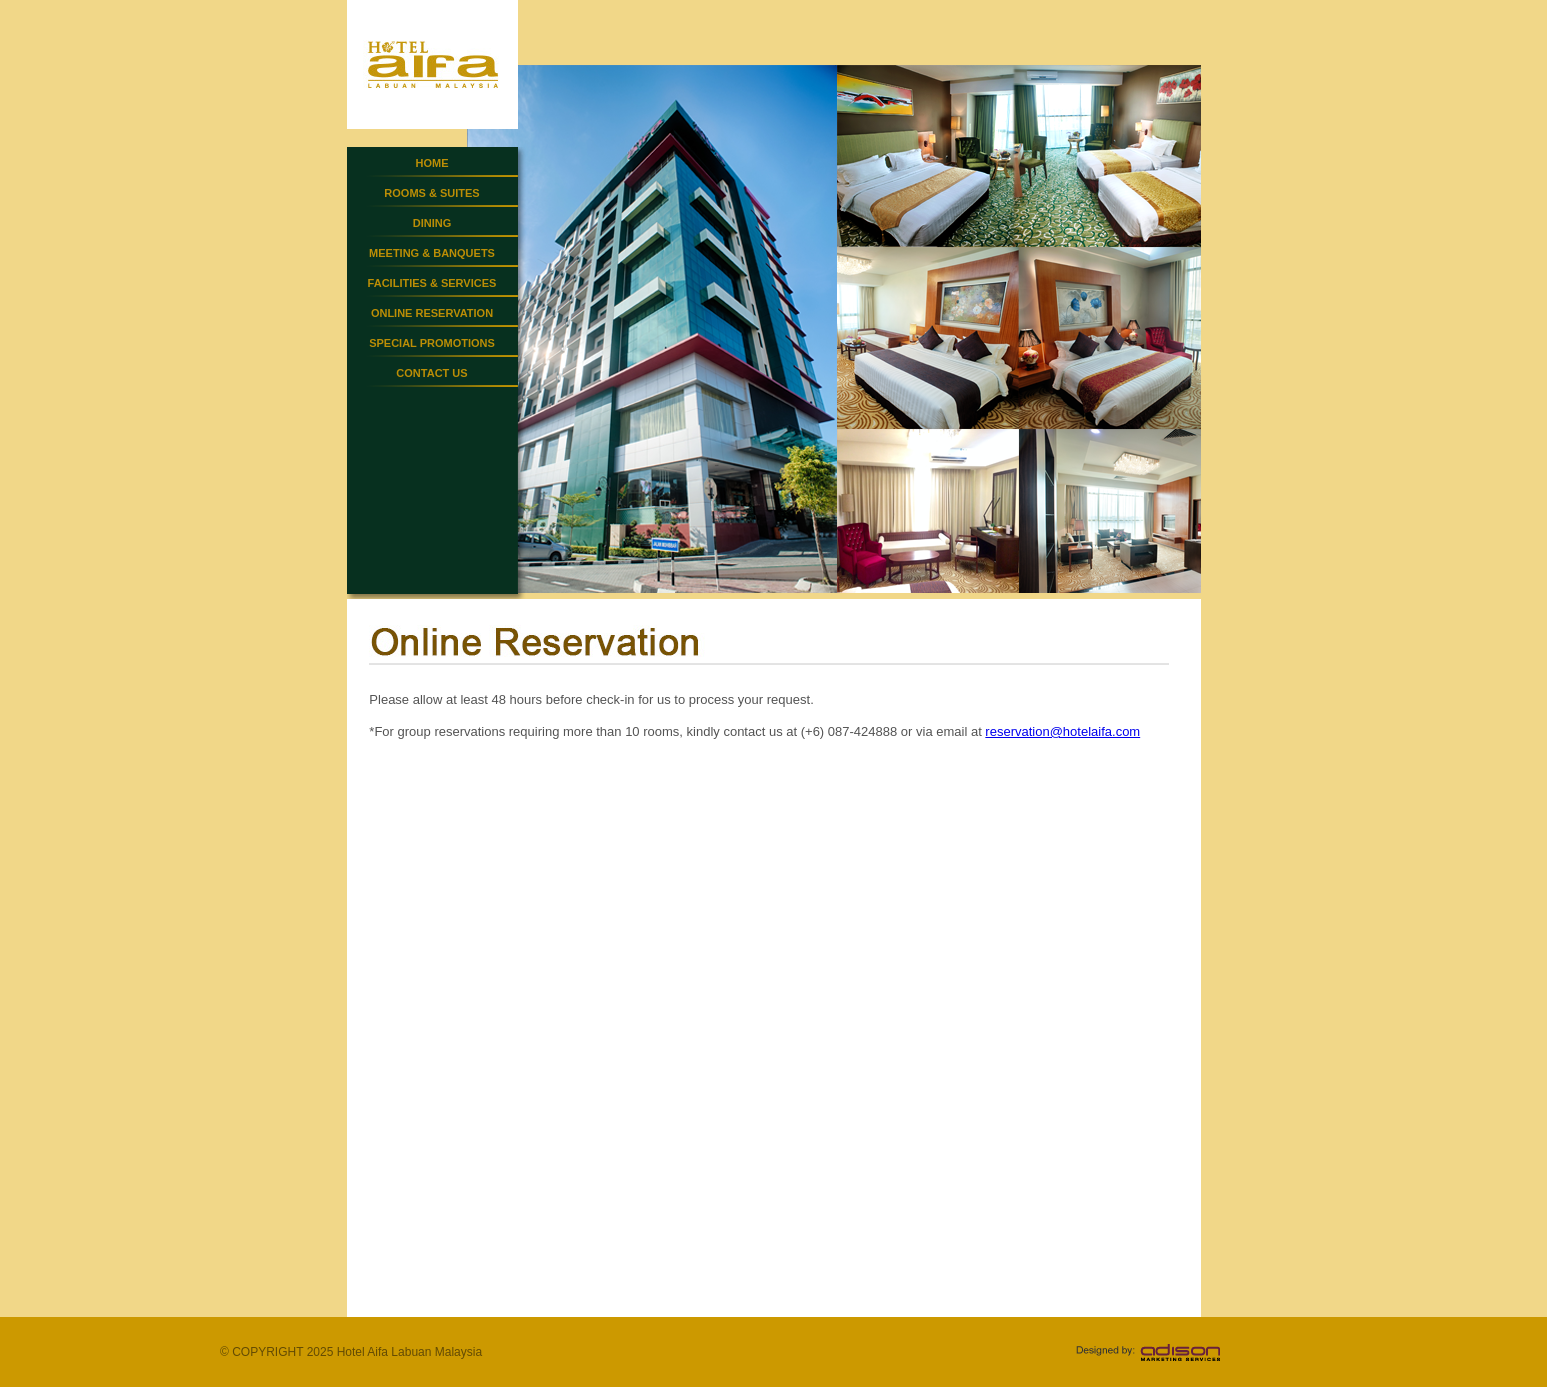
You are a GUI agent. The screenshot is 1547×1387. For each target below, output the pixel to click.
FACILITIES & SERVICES (432, 283)
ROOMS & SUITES (431, 193)
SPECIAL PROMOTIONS (432, 343)
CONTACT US (431, 373)
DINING (432, 223)
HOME (432, 163)
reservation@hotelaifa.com (1062, 731)
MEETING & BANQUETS (432, 253)
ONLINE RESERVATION (432, 313)
